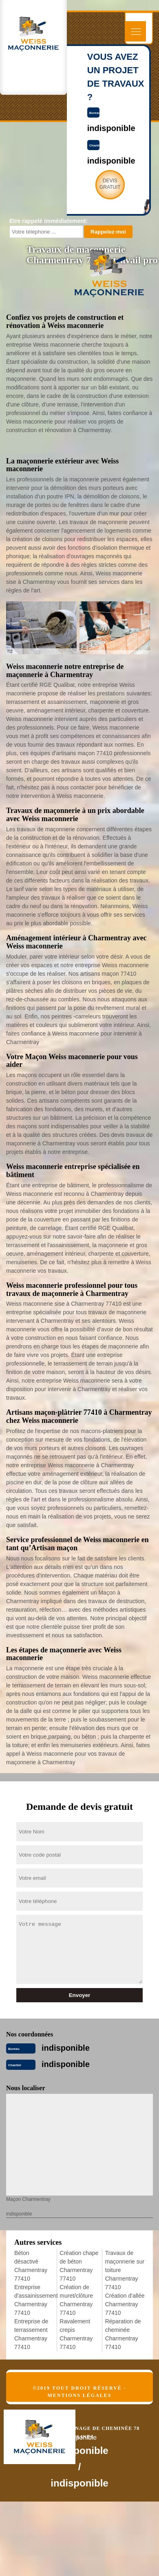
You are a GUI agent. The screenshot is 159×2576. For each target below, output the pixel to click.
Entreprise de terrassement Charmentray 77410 (31, 2334)
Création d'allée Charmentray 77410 (125, 2304)
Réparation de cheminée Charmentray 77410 (123, 2334)
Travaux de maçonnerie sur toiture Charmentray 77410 (125, 2270)
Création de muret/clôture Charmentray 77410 (76, 2300)
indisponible (66, 2047)
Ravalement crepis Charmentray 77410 (76, 2334)
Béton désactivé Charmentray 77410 (30, 2266)
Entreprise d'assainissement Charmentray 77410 (34, 2300)
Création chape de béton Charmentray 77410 (79, 2266)
